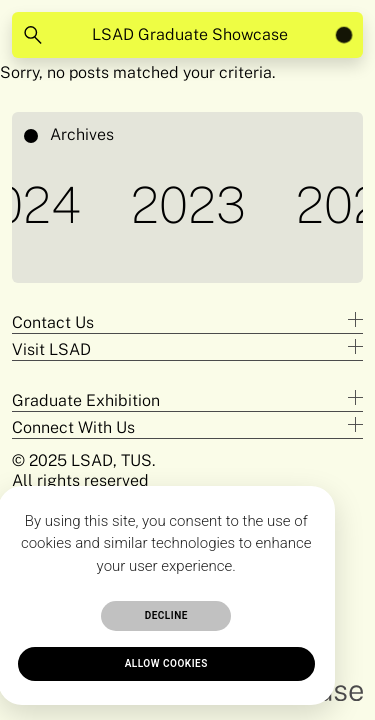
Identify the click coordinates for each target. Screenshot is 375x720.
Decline (166, 615)
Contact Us (53, 322)
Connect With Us (73, 427)
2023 (192, 204)
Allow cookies (166, 663)
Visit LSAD (51, 349)
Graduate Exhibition (86, 400)
